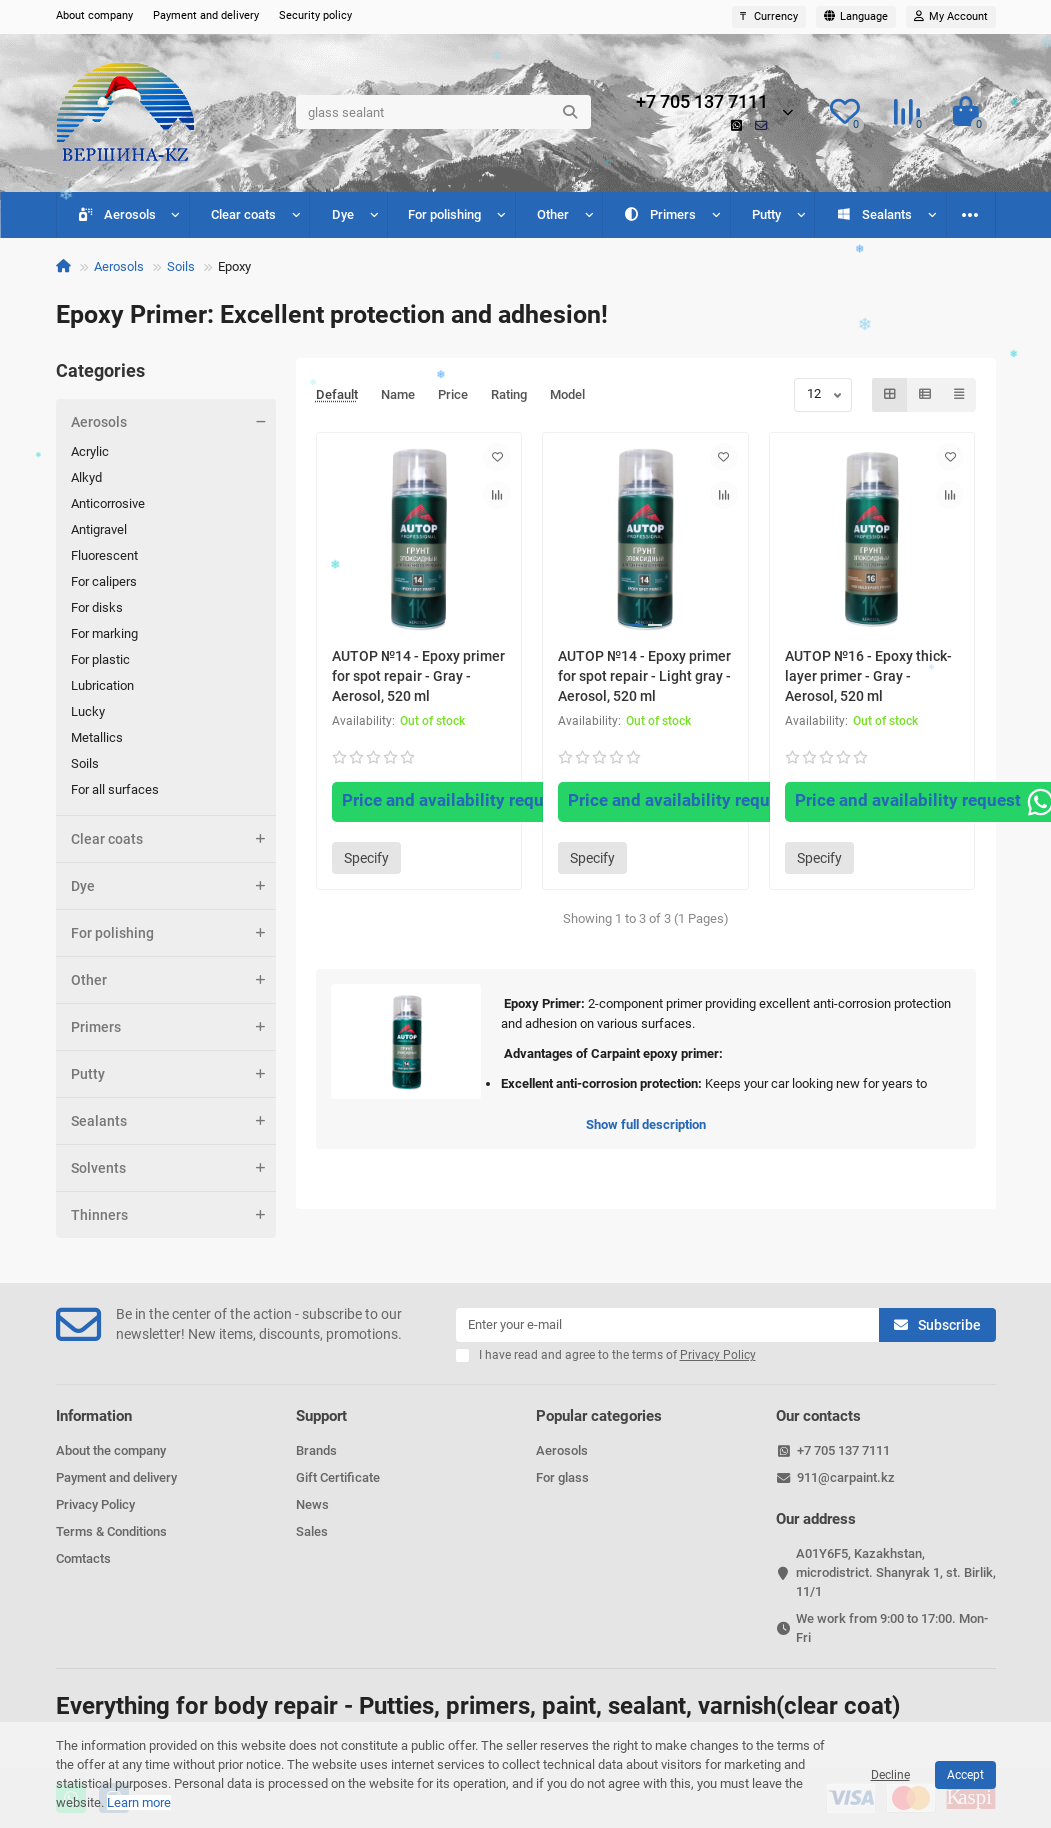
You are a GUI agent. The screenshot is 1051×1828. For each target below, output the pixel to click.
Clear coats (243, 214)
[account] (951, 17)
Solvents (173, 1168)
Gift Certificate (338, 1477)
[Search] (443, 112)
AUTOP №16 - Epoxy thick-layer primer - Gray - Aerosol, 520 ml (868, 676)
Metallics (97, 737)
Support (321, 1416)
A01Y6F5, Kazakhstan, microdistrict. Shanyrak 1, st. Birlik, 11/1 (896, 1572)
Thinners (173, 1215)
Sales (312, 1531)
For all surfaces (115, 789)
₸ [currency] (769, 16)
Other (553, 214)
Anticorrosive (108, 503)
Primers (660, 214)
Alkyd (86, 477)
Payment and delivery (206, 15)
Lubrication (102, 685)
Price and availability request (472, 802)
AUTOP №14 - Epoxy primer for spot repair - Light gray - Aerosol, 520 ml (644, 676)
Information (94, 1416)
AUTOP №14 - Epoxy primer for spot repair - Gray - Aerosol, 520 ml (418, 676)
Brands (316, 1450)
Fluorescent (104, 555)
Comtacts (83, 1558)
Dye (343, 214)
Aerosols (116, 214)
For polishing (444, 214)
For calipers (104, 581)
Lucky (88, 711)
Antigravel (99, 529)
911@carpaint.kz (846, 1477)
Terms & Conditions (111, 1531)
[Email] (667, 1325)
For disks (97, 607)
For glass (562, 1477)
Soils (181, 266)
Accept (965, 1775)
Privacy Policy (95, 1504)
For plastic (100, 659)
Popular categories (599, 1416)
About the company (111, 1450)
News (312, 1504)
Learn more (139, 1802)
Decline (890, 1775)
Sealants (874, 214)
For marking (104, 633)
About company (94, 15)
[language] (856, 17)
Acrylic (90, 451)
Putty (766, 214)
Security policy (315, 15)
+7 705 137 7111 (702, 102)
